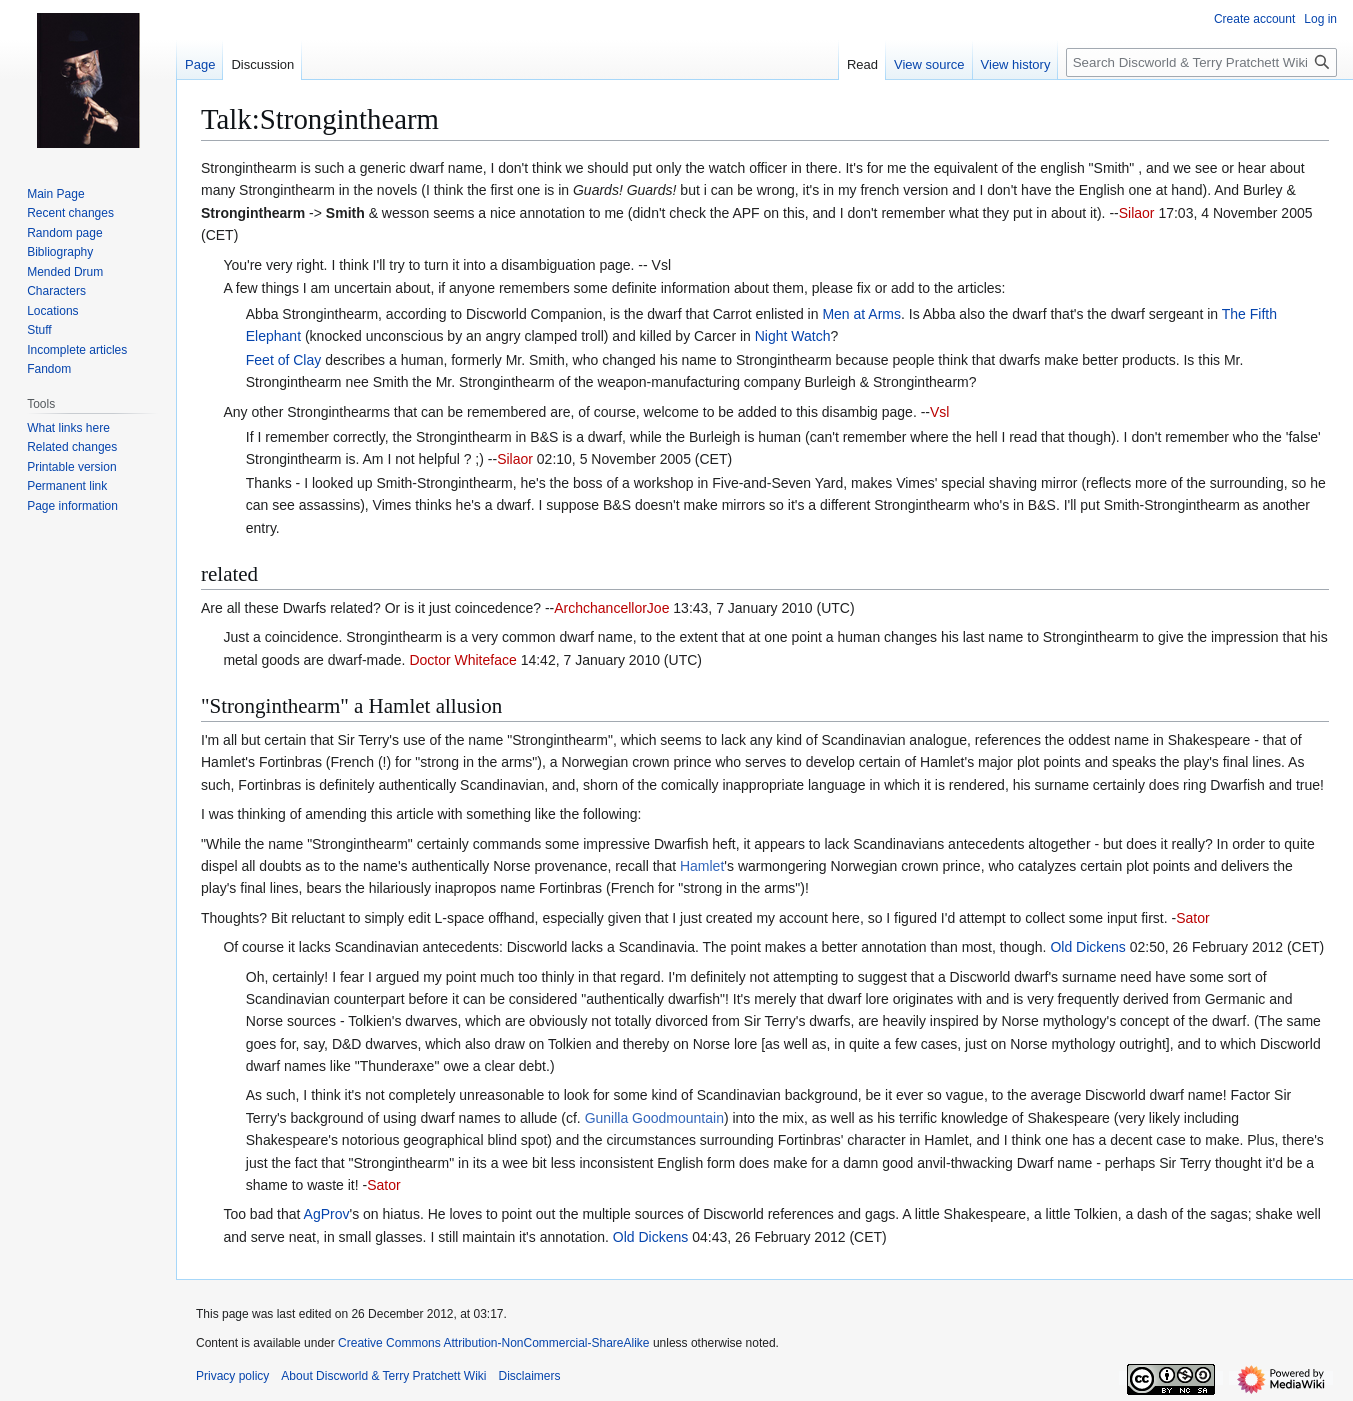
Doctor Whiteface (462, 660)
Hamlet (702, 866)
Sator (1192, 918)
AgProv (327, 1214)
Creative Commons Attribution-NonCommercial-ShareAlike (493, 1343)
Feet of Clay (283, 360)
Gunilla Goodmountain (654, 1118)
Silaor (1137, 213)
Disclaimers (530, 1376)
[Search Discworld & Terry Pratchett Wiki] (1201, 62)
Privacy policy (232, 1376)
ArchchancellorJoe (611, 608)
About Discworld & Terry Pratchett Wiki (383, 1376)
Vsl (939, 412)
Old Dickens (1087, 947)
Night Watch (793, 336)
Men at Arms (861, 314)
